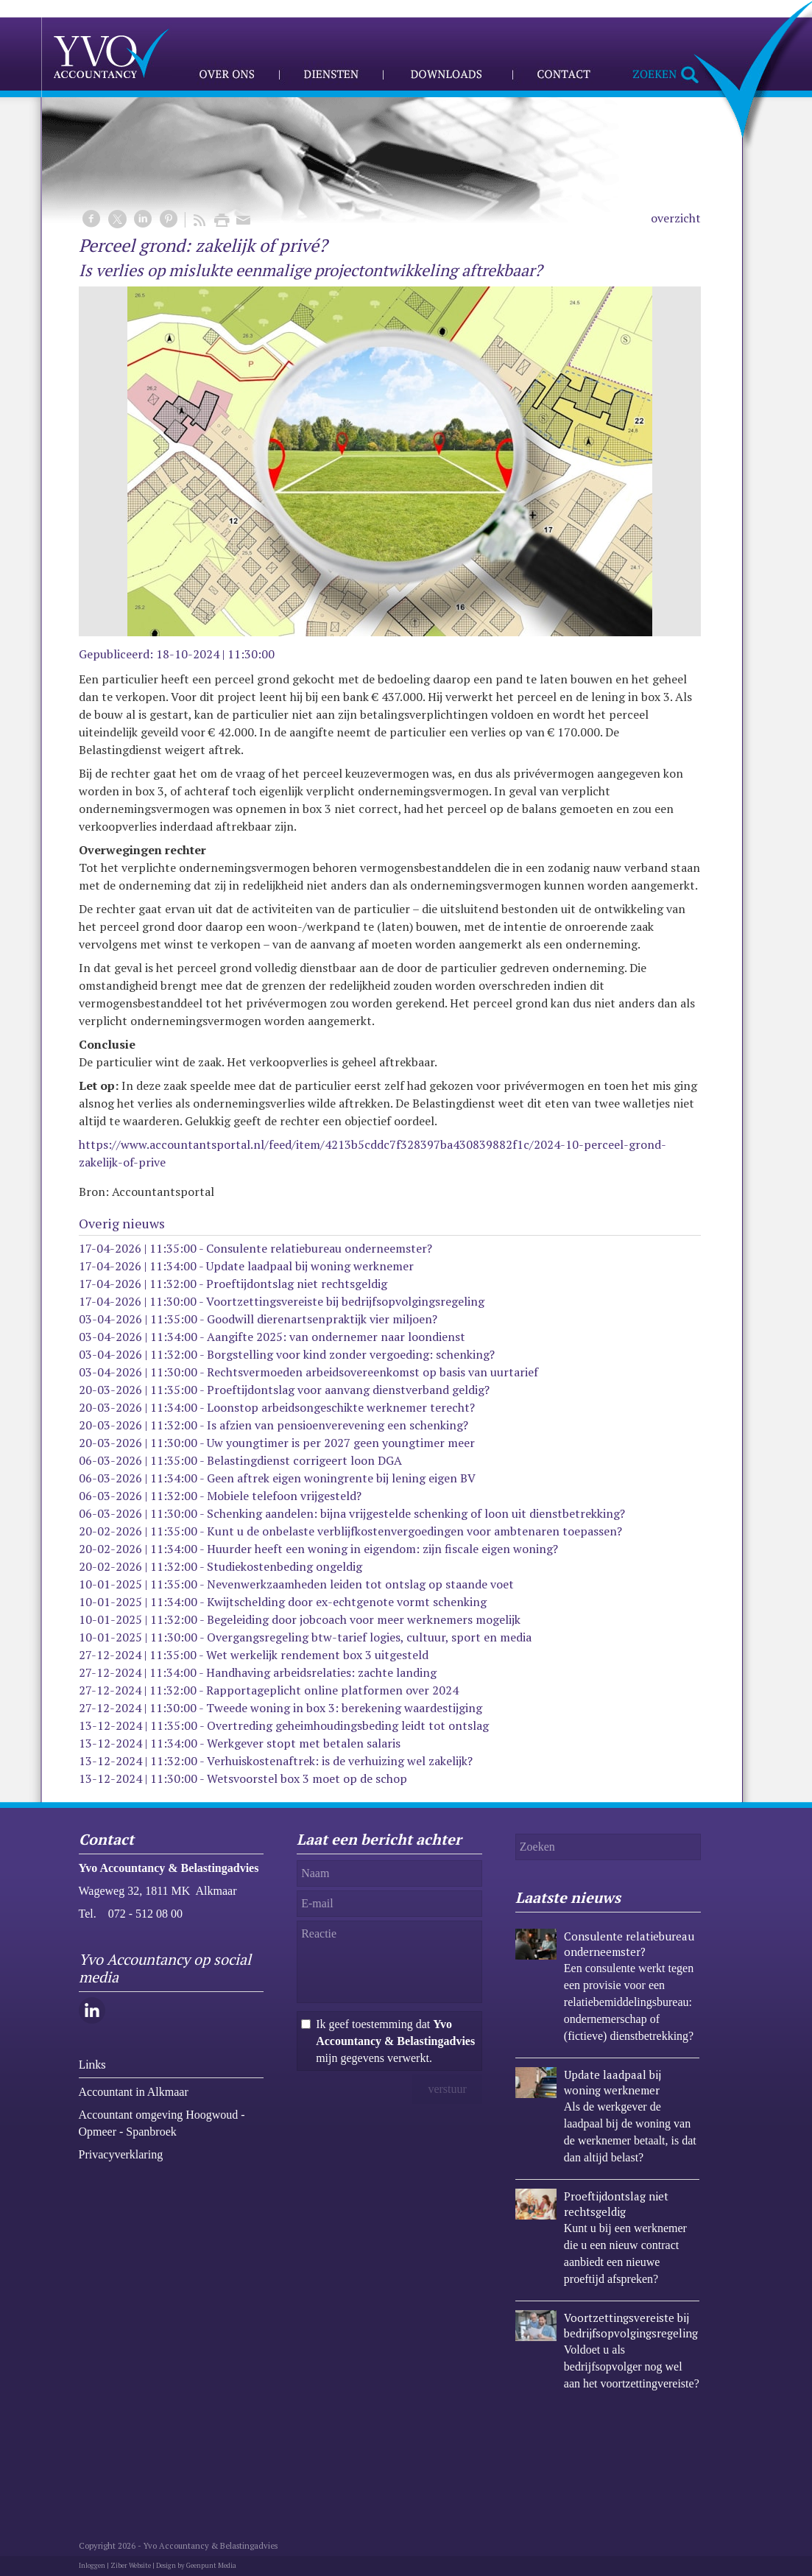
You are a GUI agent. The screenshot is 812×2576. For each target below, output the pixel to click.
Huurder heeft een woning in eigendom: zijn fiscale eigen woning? (382, 1549)
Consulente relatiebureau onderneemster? (319, 1248)
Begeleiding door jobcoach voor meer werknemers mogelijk (363, 1619)
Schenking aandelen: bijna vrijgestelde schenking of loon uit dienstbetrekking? (416, 1513)
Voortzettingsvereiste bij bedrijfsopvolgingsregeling (345, 1301)
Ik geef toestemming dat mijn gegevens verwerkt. (395, 2041)
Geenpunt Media (211, 2565)
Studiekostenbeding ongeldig (284, 1566)
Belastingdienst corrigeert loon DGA (304, 1460)
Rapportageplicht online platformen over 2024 (332, 1690)
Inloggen (92, 2565)
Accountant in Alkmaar (133, 2092)
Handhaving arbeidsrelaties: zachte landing (321, 1672)
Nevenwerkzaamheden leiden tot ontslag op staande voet (360, 1584)
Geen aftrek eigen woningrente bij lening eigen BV (341, 1478)
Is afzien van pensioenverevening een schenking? (337, 1425)
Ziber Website (130, 2565)
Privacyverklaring (121, 2154)
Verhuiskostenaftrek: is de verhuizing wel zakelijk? (340, 1761)
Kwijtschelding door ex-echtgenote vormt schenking (347, 1602)
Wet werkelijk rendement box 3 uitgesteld (317, 1655)
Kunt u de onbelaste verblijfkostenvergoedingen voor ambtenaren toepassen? (414, 1531)
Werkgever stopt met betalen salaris (303, 1743)
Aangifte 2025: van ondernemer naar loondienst (336, 1337)
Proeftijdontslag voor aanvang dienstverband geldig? (348, 1390)
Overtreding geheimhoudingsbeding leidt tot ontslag (348, 1725)
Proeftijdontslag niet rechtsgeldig (296, 1283)
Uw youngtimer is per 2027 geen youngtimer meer (341, 1443)
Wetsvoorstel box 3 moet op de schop (307, 1778)
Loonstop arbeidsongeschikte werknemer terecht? (341, 1407)
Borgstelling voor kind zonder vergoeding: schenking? (351, 1354)
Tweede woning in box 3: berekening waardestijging (344, 1708)
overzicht (676, 218)
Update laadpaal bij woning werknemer (310, 1266)
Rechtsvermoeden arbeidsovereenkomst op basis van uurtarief (372, 1372)
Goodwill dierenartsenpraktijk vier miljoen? (322, 1319)
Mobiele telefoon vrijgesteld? (284, 1496)
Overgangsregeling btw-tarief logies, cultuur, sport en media (369, 1637)
